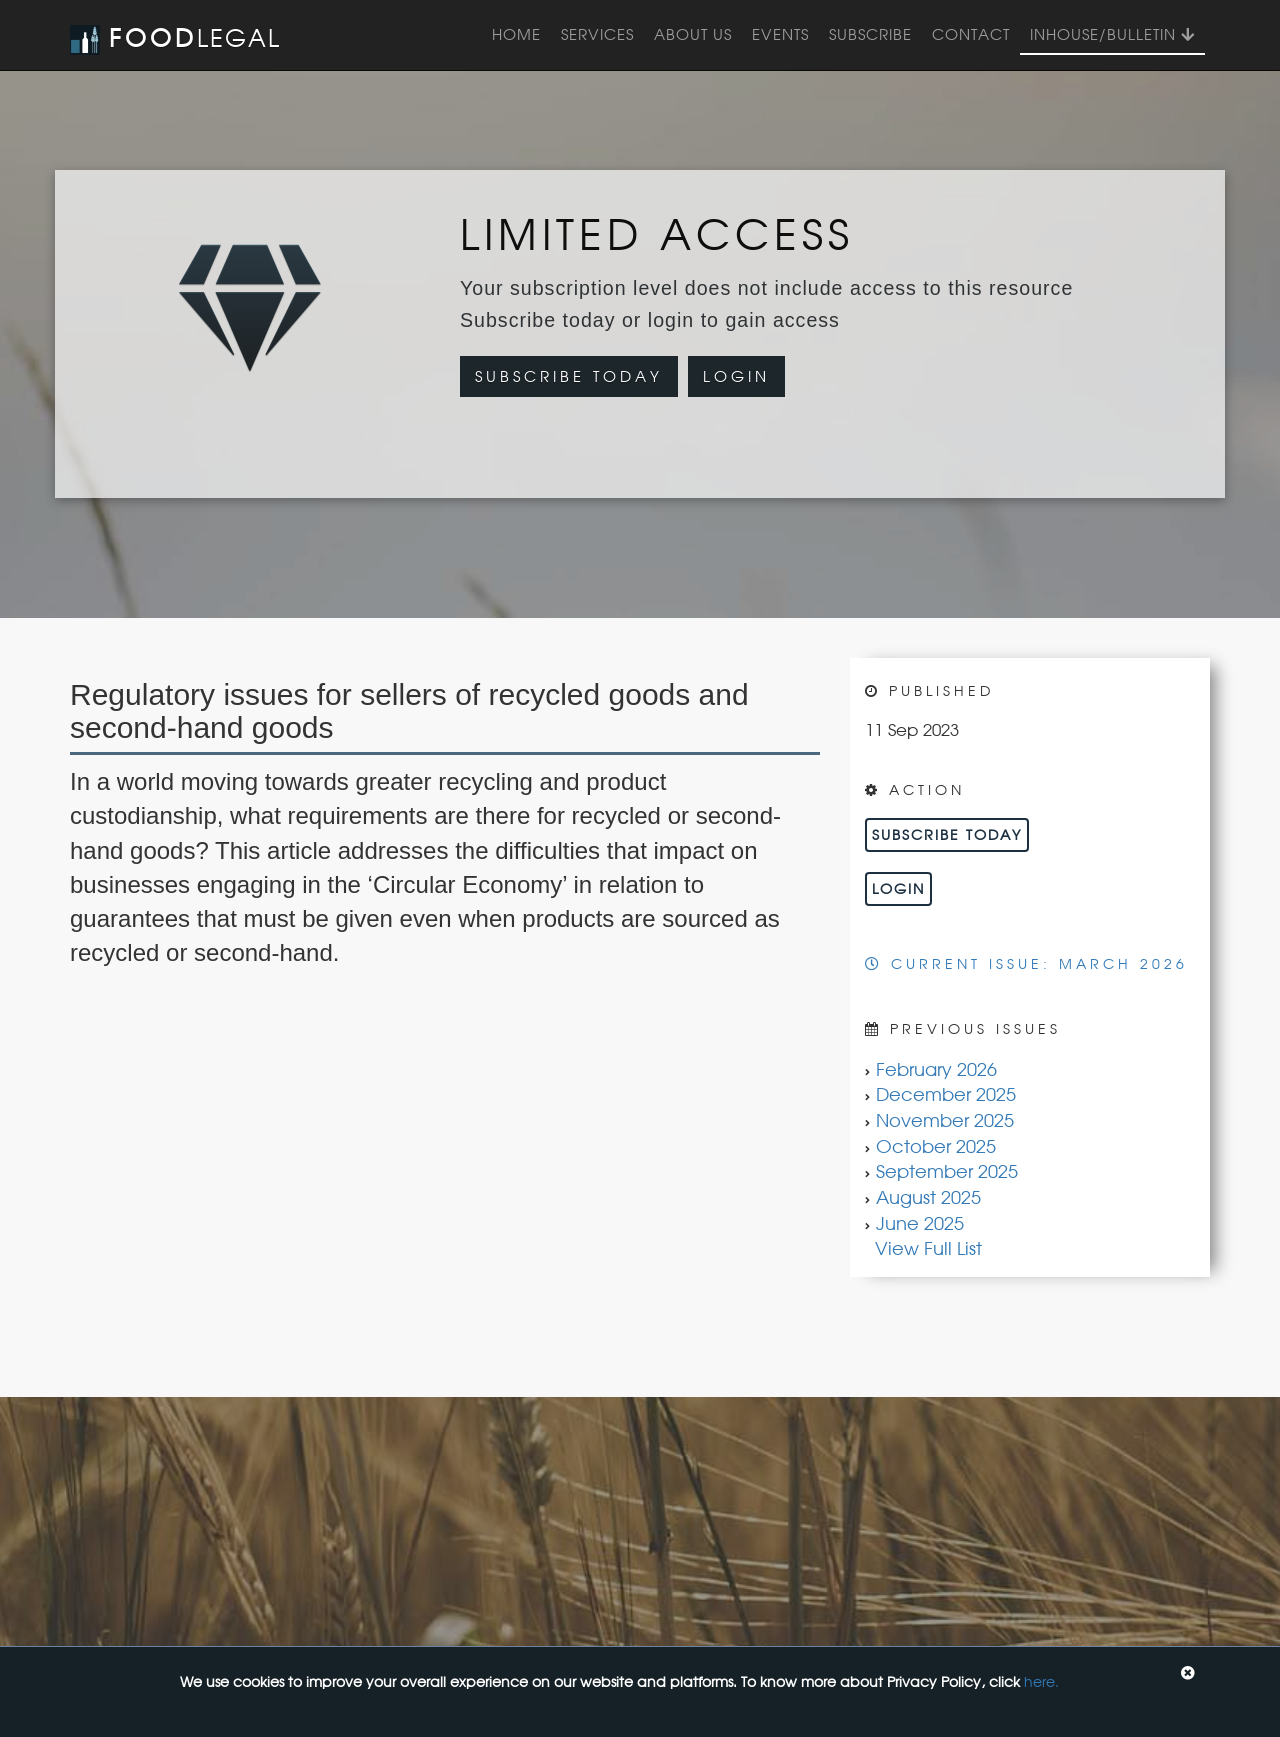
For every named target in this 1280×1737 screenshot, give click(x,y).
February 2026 (936, 1069)
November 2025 (945, 1120)
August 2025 (928, 1197)
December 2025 (946, 1094)
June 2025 (920, 1223)
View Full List (928, 1248)
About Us (693, 34)
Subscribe (870, 34)
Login (736, 376)
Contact (971, 34)
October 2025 (936, 1146)
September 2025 (947, 1171)
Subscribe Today (569, 376)
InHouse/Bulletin (1112, 34)
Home (516, 34)
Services (597, 34)
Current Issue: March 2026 (1026, 963)
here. (1041, 1681)
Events (780, 34)
